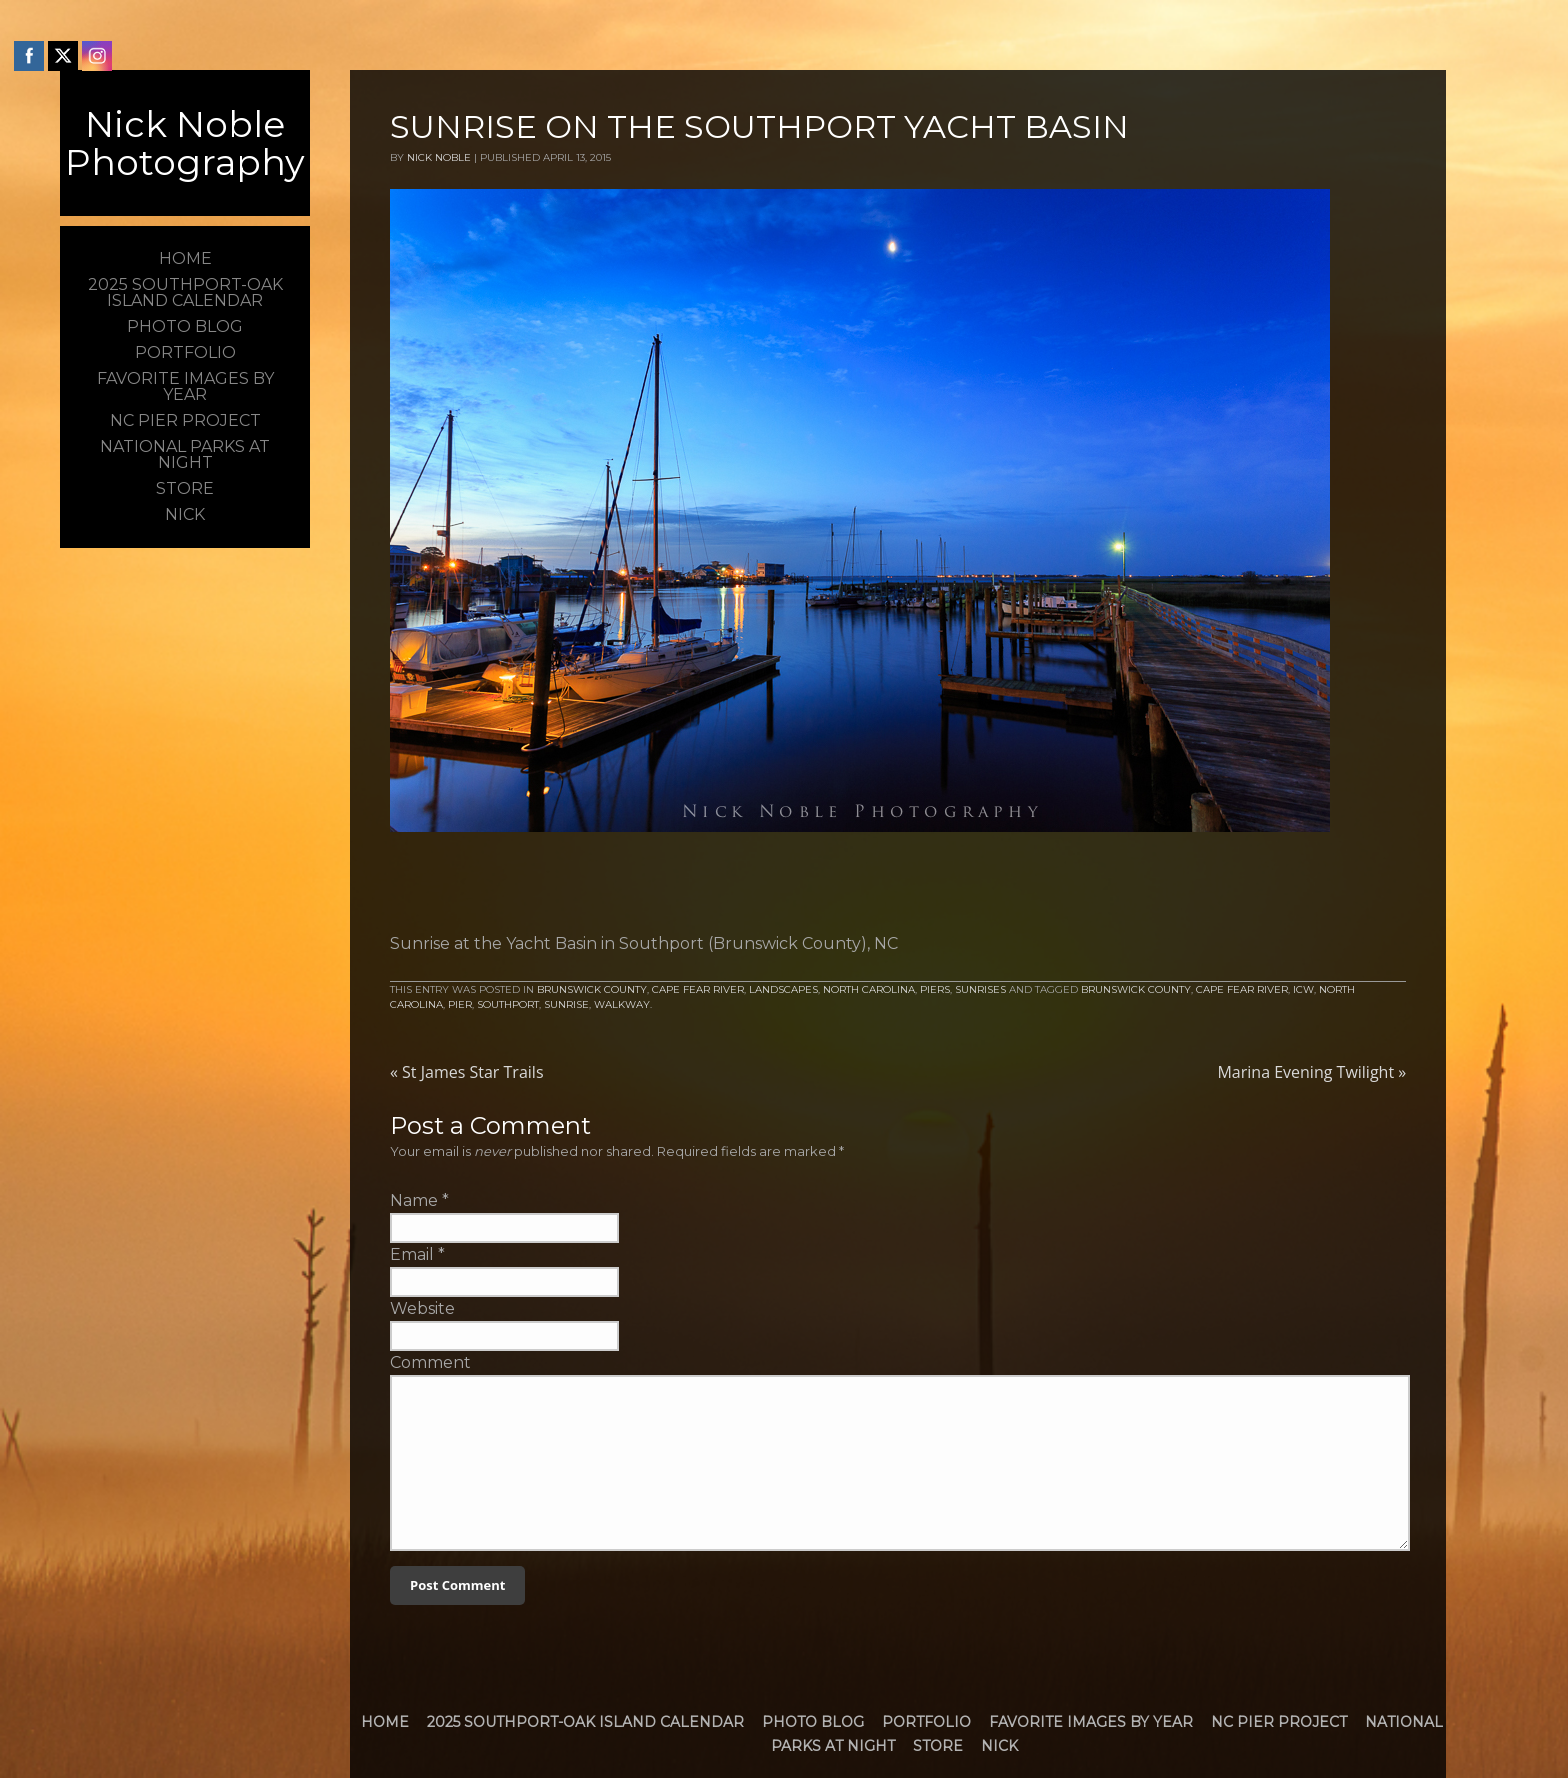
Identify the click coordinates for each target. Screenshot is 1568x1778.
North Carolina (869, 989)
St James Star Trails (467, 1072)
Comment (430, 1362)
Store (938, 1746)
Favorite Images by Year (1091, 1722)
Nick (999, 1746)
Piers (935, 989)
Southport (508, 1004)
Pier (460, 1004)
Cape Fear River (698, 989)
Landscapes (783, 989)
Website (422, 1308)
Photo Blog (813, 1722)
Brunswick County (592, 989)
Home (385, 1722)
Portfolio (926, 1722)
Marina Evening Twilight (1311, 1072)
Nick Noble (439, 157)
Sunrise (566, 1004)
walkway (622, 1004)
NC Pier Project (1279, 1722)
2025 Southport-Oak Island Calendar (585, 1722)
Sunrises (980, 989)
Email (412, 1254)
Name (414, 1200)
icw (1303, 989)
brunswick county (1136, 989)
